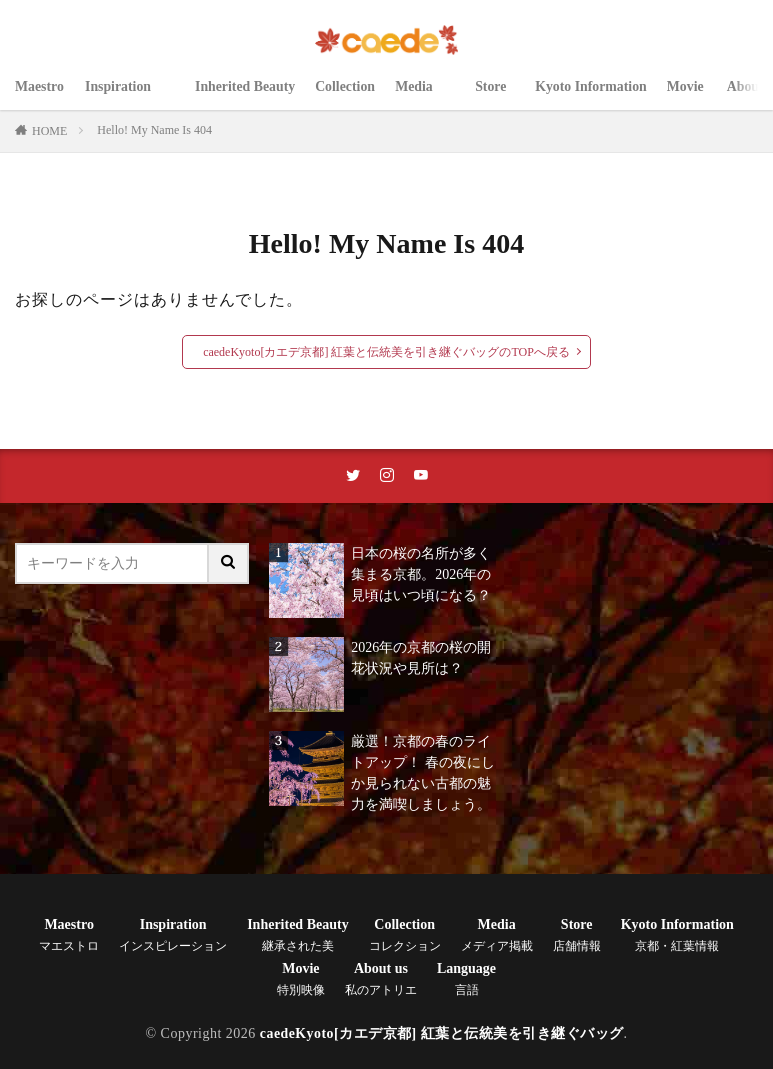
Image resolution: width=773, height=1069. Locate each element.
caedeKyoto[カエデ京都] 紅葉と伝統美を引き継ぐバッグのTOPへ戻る (386, 352)
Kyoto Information (593, 97)
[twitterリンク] (353, 477)
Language (466, 980)
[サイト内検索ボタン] (229, 565)
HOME (49, 131)
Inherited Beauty (246, 97)
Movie (690, 97)
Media (427, 97)
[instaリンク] (387, 477)
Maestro (40, 97)
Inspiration (130, 97)
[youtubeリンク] (421, 477)
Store (497, 97)
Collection (347, 97)
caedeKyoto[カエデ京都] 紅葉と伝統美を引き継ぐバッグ (441, 1034)
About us (381, 980)
